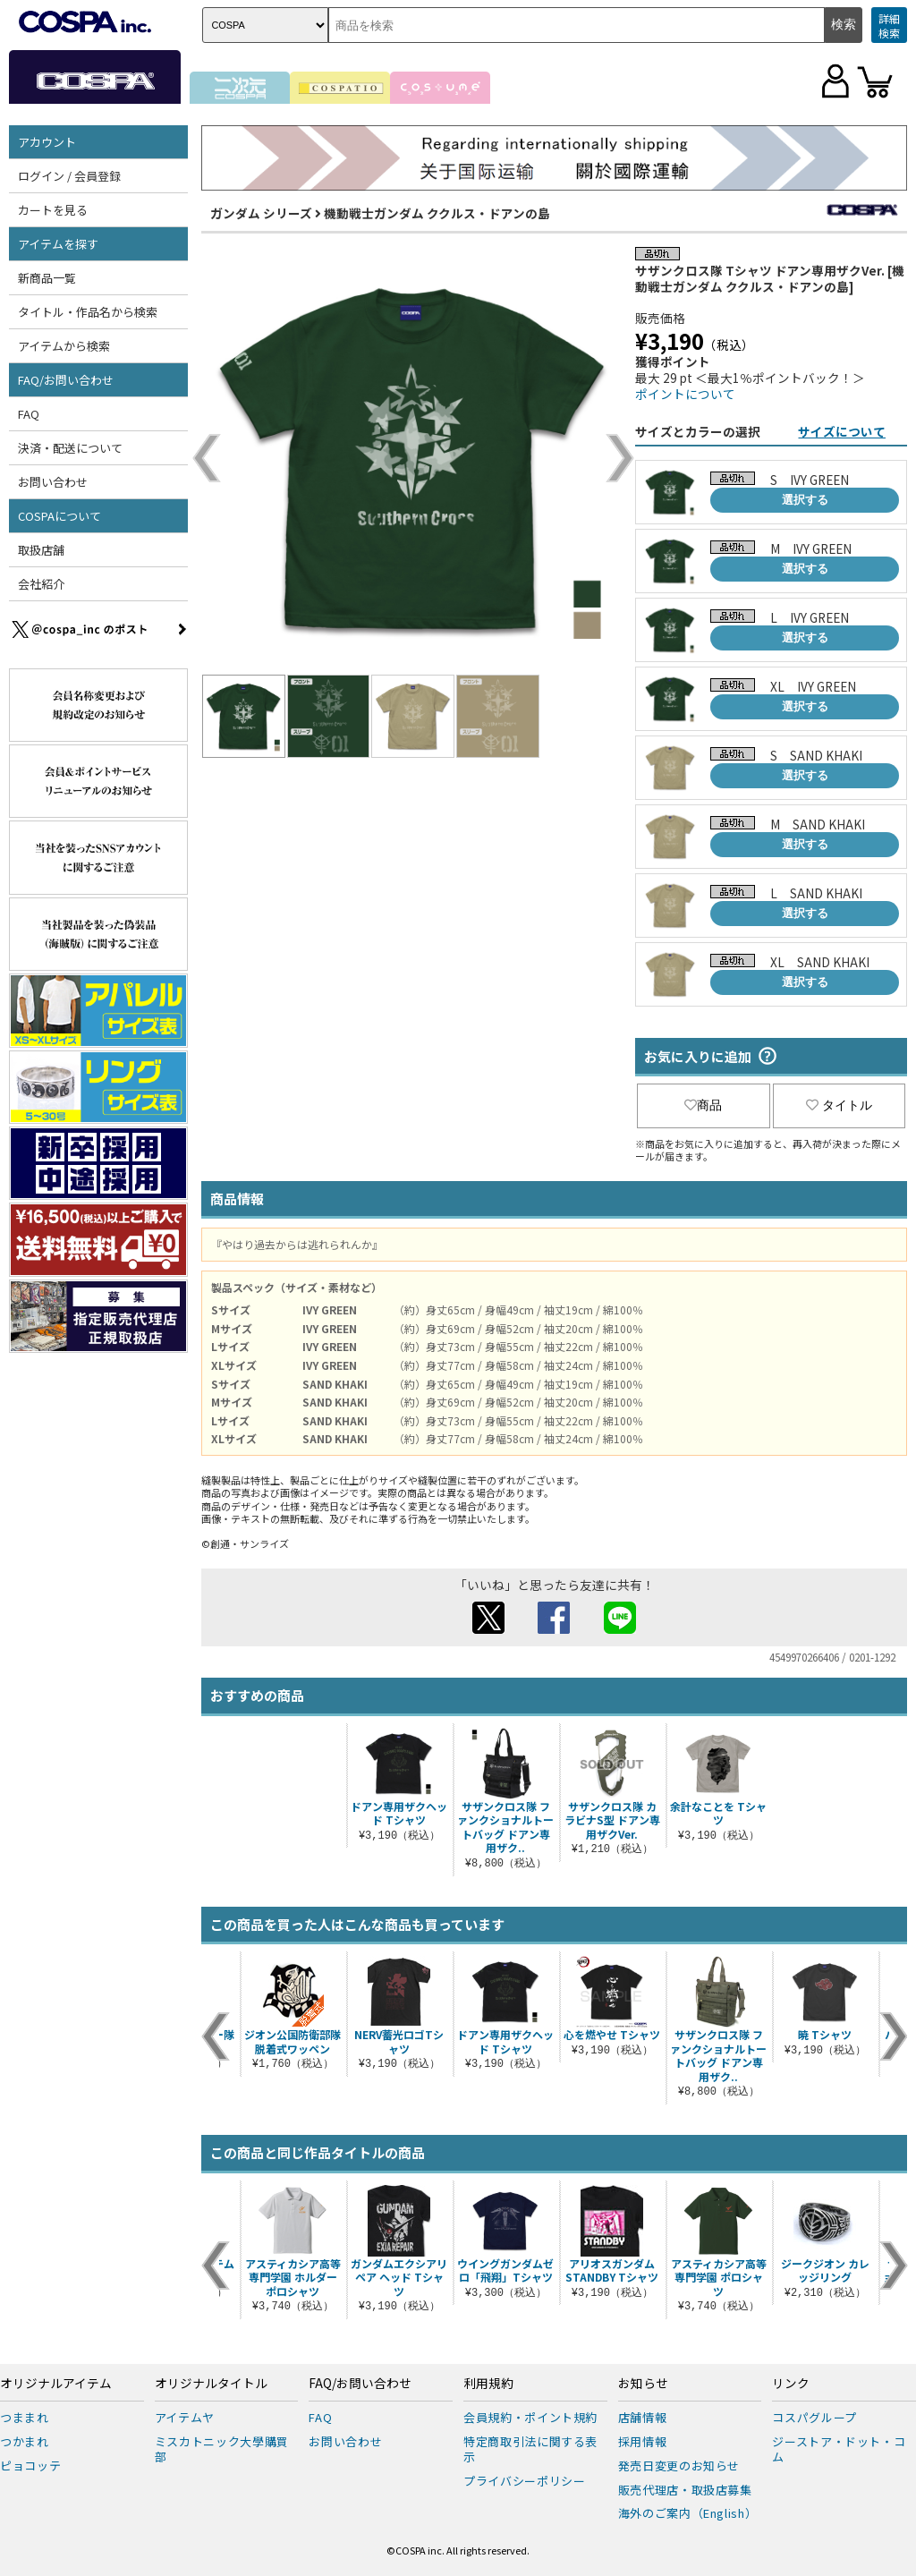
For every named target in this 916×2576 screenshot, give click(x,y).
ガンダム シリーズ (261, 213)
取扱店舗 (41, 549)
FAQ (28, 413)
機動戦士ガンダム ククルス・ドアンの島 (437, 213)
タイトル (839, 1105)
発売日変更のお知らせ (679, 2465)
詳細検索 (889, 25)
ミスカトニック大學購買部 (222, 2449)
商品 (703, 1105)
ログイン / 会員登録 (69, 175)
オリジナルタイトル (211, 2384)
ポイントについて (685, 394)
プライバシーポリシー (524, 2480)
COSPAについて (59, 515)
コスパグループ (814, 2417)
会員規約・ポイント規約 (530, 2417)
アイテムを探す (58, 243)
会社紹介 (41, 583)
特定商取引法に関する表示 (530, 2449)
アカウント (47, 141)
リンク (791, 2384)
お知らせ (643, 2384)
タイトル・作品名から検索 (87, 311)
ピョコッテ (30, 2465)
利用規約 (488, 2384)
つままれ (24, 2417)
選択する (805, 499)
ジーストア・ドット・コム (838, 2449)
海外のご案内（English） (688, 2512)
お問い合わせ (53, 481)
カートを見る (53, 209)
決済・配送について (70, 447)
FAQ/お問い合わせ (66, 379)
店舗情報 (642, 2417)
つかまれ (24, 2441)
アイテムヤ (185, 2417)
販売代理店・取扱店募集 (685, 2489)
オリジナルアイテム (56, 2384)
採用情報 (642, 2441)
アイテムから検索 (64, 345)
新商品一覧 (47, 277)
